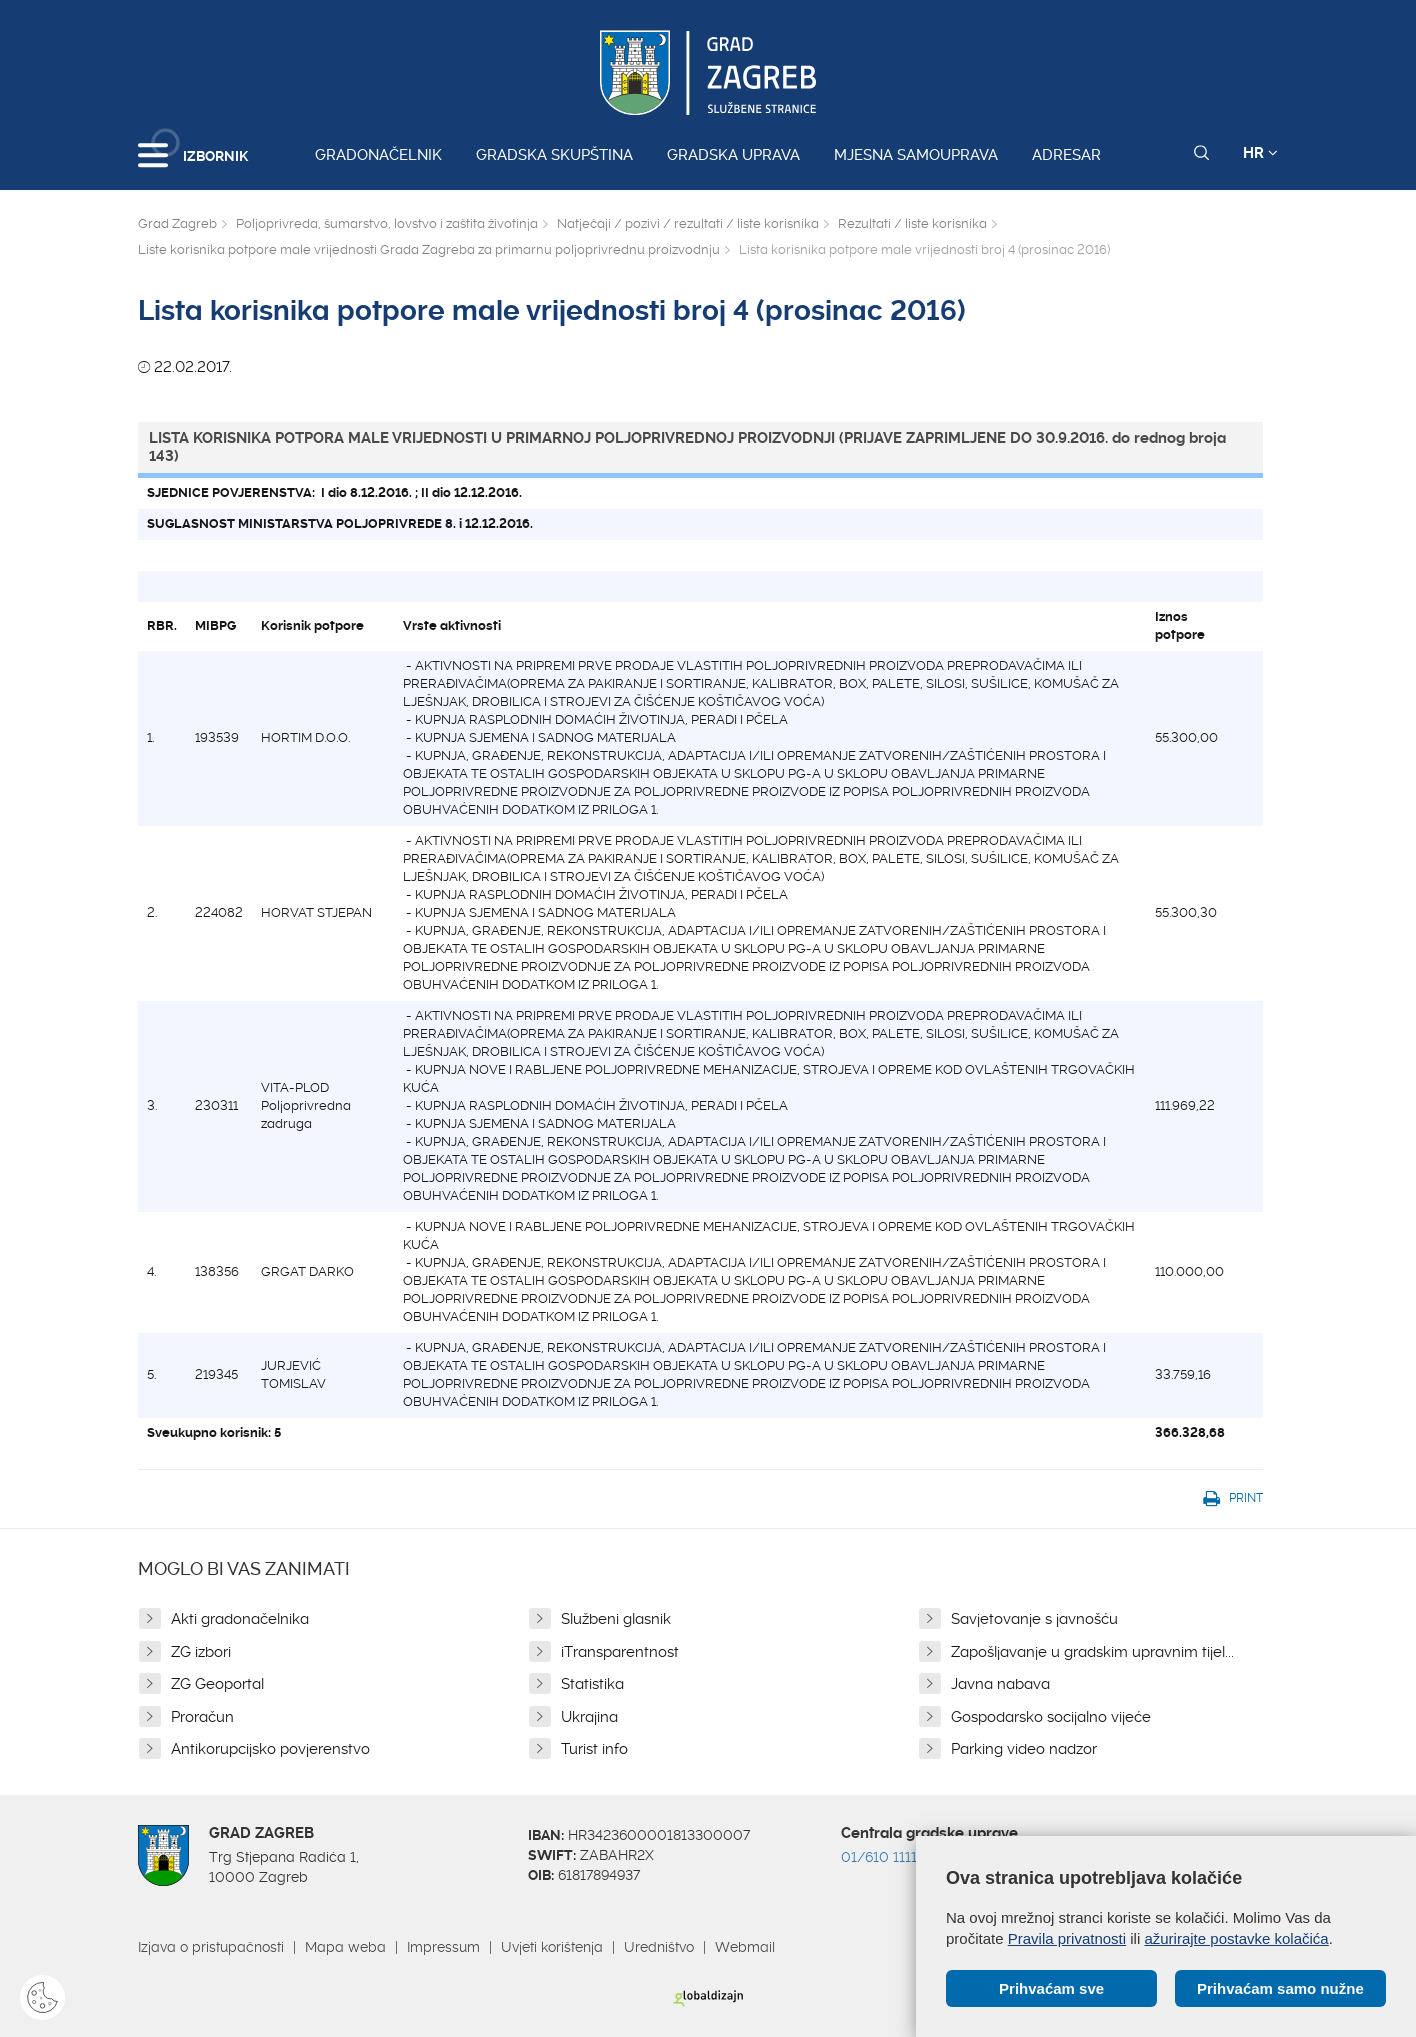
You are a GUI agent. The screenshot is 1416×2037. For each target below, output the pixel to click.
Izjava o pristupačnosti (211, 1947)
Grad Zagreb (177, 223)
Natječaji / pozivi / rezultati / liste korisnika (688, 223)
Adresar (1066, 155)
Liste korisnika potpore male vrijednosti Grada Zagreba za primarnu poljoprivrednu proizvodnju (429, 249)
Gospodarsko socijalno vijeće (1051, 1717)
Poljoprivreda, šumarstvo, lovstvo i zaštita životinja (387, 223)
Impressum (443, 1947)
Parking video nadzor (1024, 1749)
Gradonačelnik (378, 155)
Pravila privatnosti (1067, 1938)
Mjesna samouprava (916, 155)
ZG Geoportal (217, 1684)
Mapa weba (345, 1947)
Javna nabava (1000, 1684)
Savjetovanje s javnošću (1034, 1619)
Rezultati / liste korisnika (912, 223)
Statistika (592, 1684)
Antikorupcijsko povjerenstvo (270, 1749)
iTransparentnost (620, 1652)
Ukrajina (589, 1717)
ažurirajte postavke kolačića (1236, 1938)
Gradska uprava (733, 155)
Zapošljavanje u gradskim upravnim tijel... (1092, 1652)
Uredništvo (659, 1947)
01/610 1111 (879, 1857)
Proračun (202, 1717)
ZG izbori (201, 1652)
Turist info (594, 1749)
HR (1260, 153)
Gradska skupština (554, 155)
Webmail (745, 1947)
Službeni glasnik (616, 1619)
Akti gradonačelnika (240, 1619)
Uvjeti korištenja (552, 1947)
